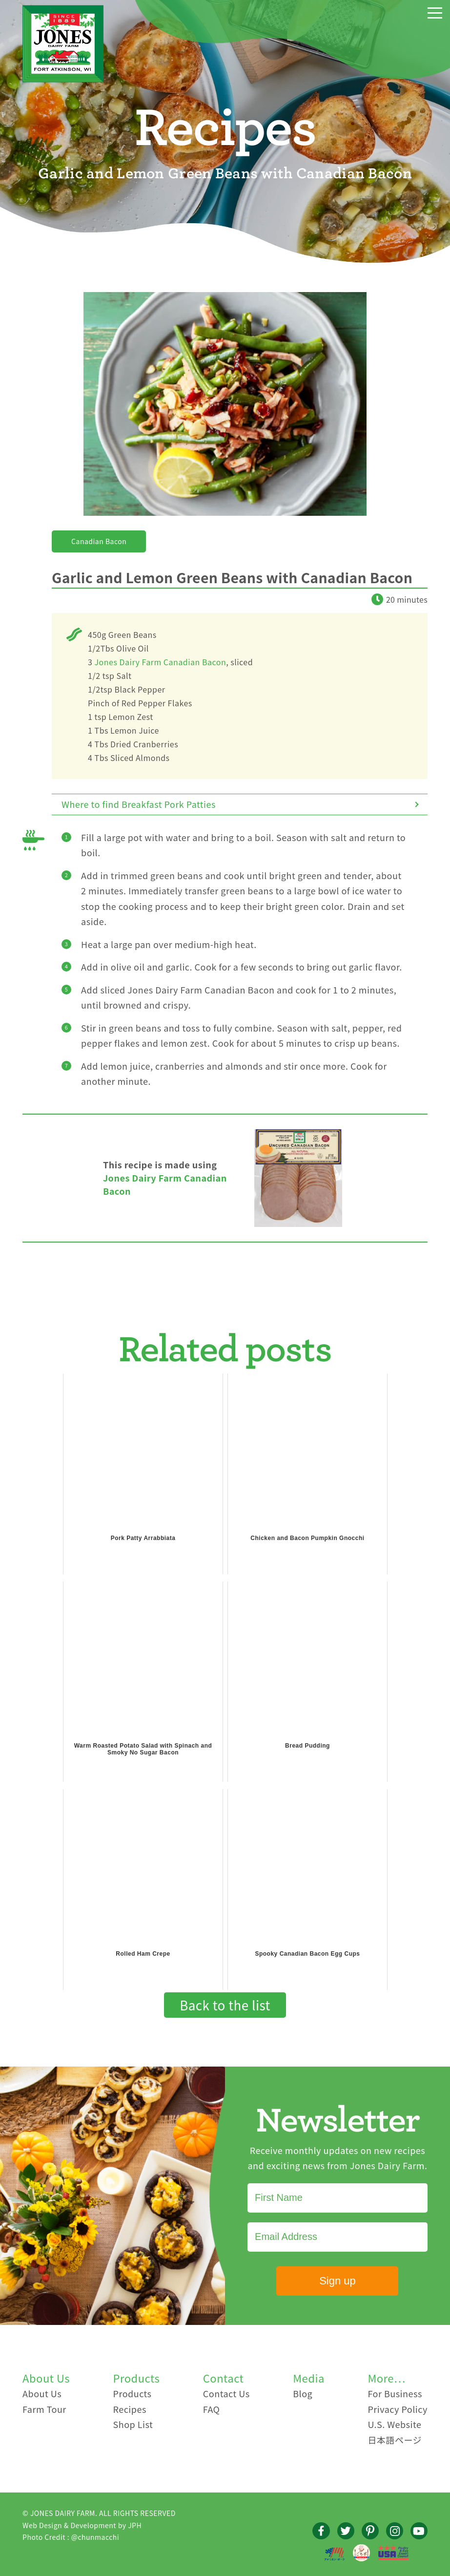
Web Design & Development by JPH (82, 2525)
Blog (302, 2393)
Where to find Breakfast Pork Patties (138, 804)
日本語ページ (395, 2439)
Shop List (133, 2424)
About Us (41, 2393)
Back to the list (225, 2005)
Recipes (129, 2409)
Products (132, 2393)
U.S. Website (394, 2424)
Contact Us (226, 2393)
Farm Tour (44, 2409)
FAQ (211, 2409)
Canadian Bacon (98, 541)
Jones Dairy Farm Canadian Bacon (160, 662)
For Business (395, 2393)
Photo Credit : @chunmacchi (70, 2537)
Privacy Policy (398, 2409)
